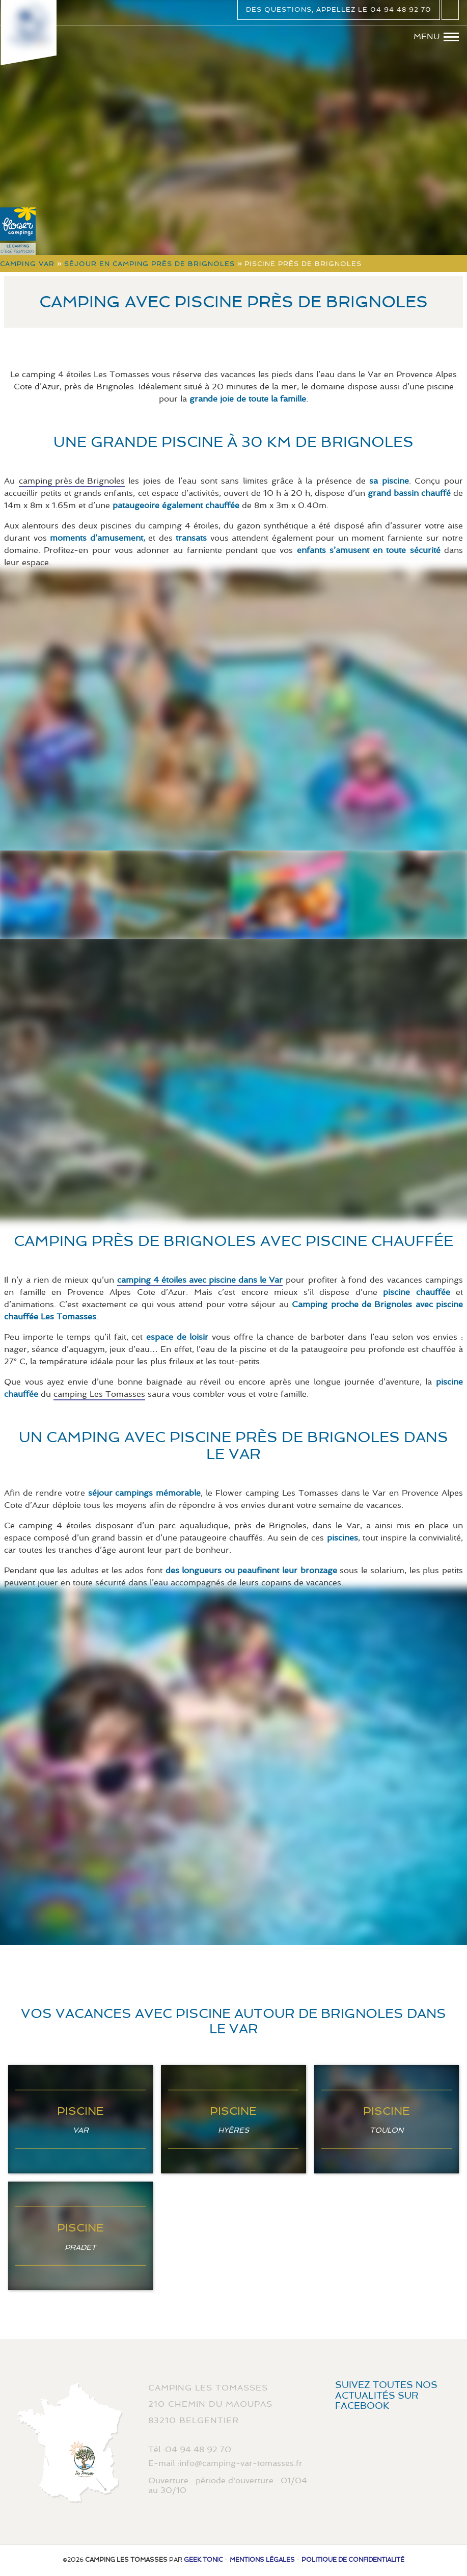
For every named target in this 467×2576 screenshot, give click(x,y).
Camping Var (27, 264)
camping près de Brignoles (72, 481)
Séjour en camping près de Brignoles (149, 264)
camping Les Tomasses (99, 1394)
